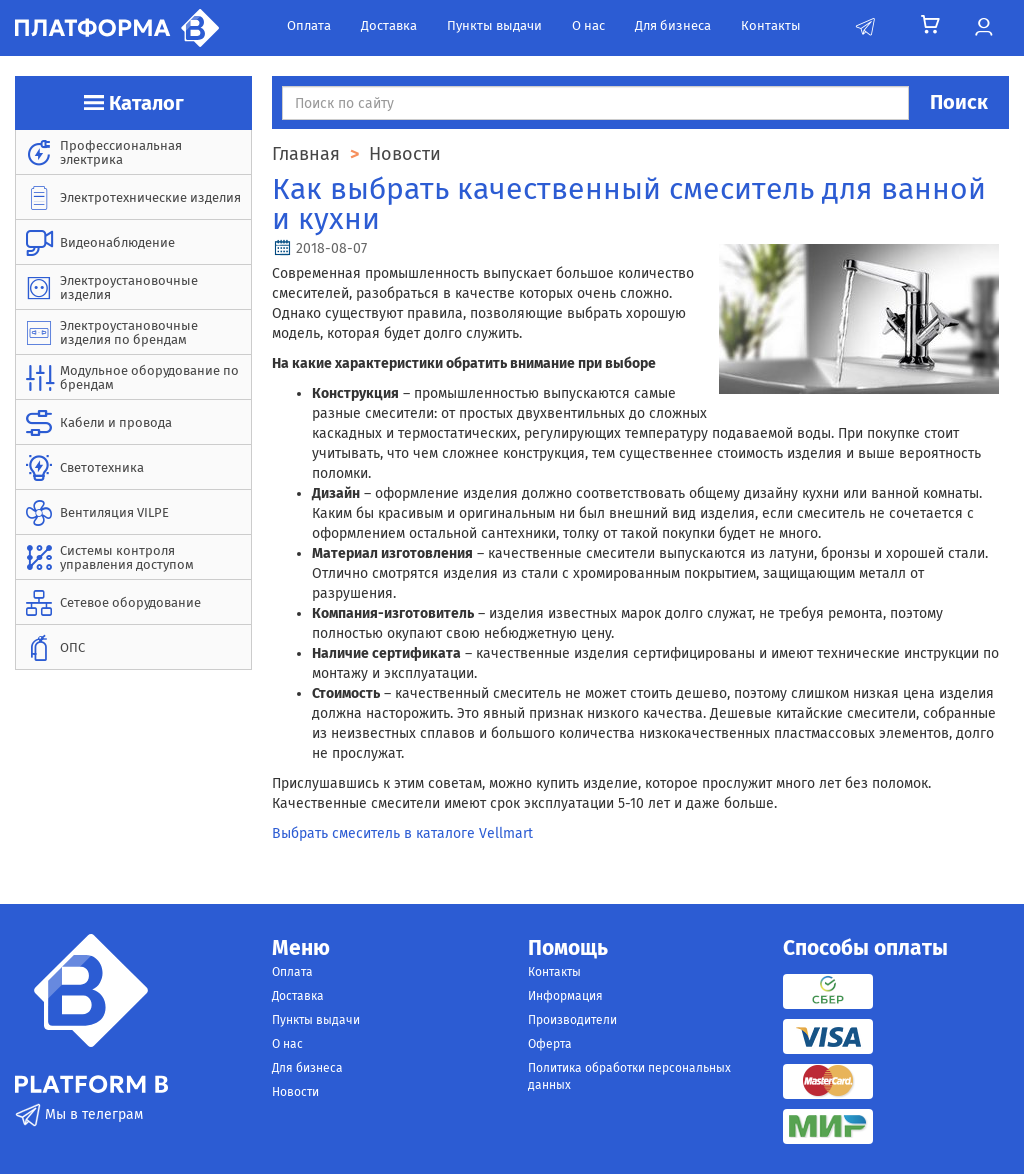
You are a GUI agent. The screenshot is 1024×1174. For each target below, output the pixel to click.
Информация (565, 996)
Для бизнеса (673, 25)
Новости (295, 1092)
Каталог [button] (134, 103)
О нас (588, 25)
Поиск (959, 102)
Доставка (389, 25)
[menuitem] (133, 152)
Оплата (309, 25)
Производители (572, 1020)
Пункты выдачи (494, 25)
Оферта (550, 1044)
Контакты (771, 25)
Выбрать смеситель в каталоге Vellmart (402, 833)
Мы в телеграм (79, 1114)
